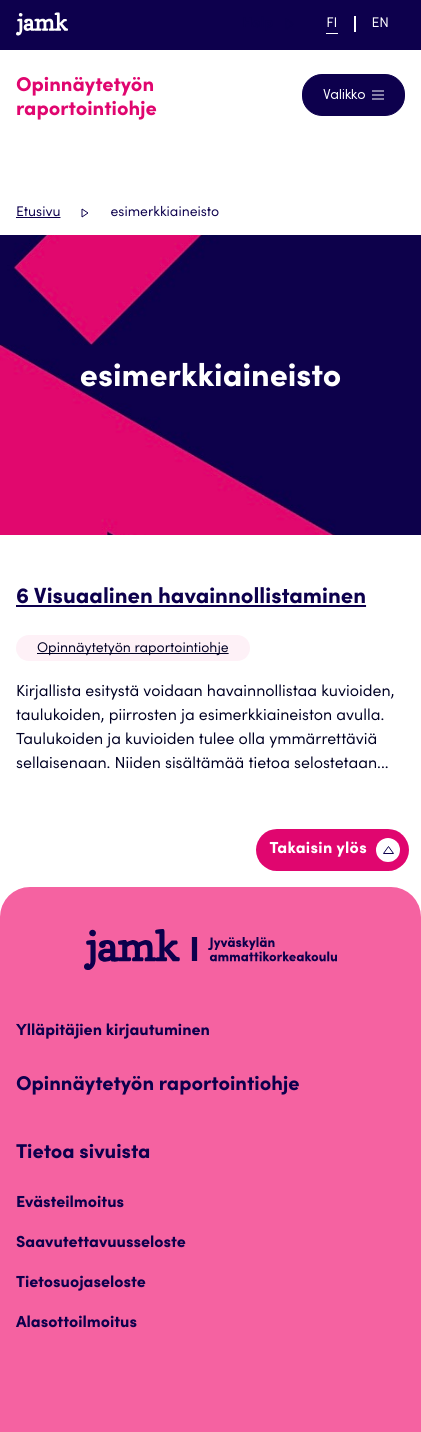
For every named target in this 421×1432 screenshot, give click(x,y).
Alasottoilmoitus (76, 1324)
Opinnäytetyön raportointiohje (133, 649)
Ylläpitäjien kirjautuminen (113, 1032)
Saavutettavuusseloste (101, 1244)
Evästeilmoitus (70, 1204)
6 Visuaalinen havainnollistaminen (191, 599)
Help (268, 24)
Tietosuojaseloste (81, 1284)
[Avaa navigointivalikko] (353, 95)
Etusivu (38, 213)
